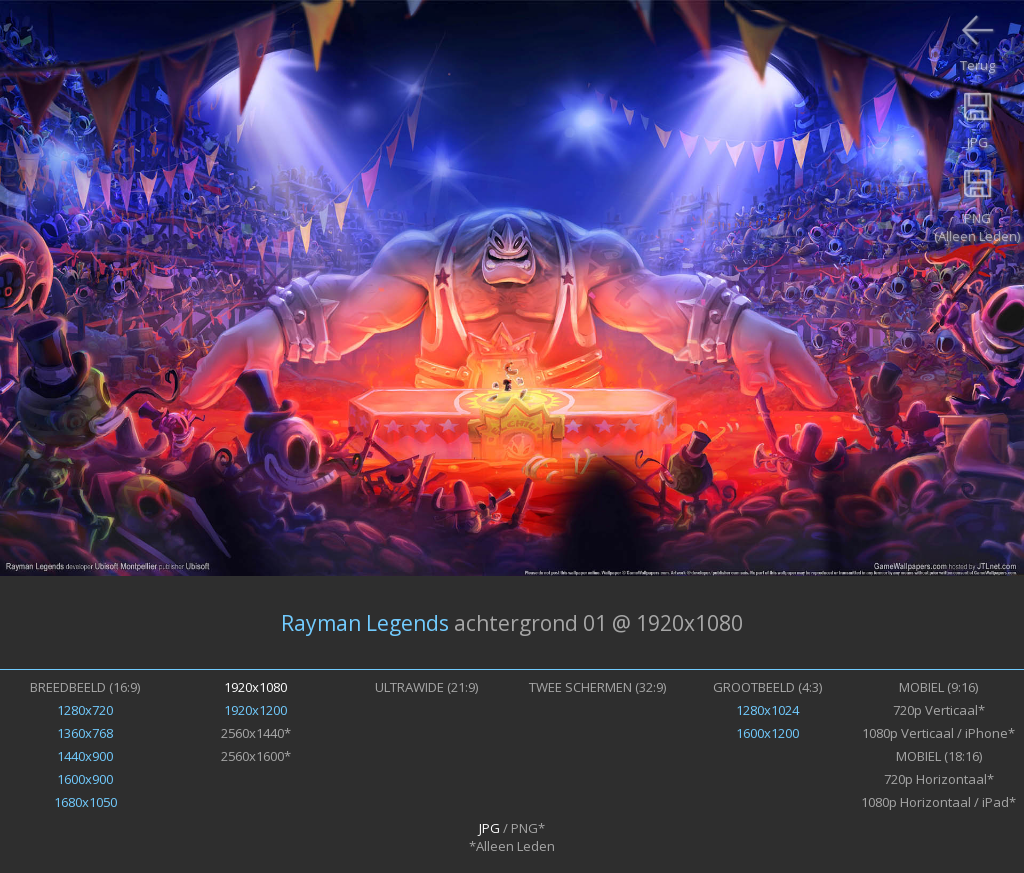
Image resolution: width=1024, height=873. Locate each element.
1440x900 (85, 756)
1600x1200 (767, 733)
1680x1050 (85, 802)
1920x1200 (255, 710)
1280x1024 (767, 710)
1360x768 (85, 733)
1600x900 (85, 779)
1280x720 (85, 710)
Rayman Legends (365, 623)
